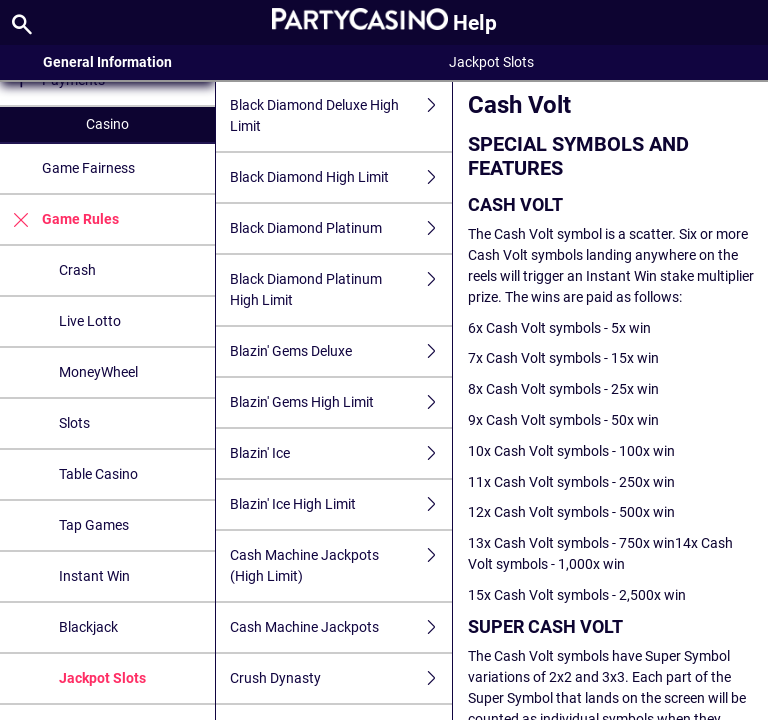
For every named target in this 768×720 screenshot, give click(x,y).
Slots (74, 423)
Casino (107, 124)
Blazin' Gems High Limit (341, 402)
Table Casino (98, 474)
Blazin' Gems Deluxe (341, 351)
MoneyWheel (98, 372)
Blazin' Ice (341, 453)
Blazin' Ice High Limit (341, 504)
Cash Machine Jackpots (341, 627)
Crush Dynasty (341, 678)
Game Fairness (88, 168)
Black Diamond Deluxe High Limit (341, 116)
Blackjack (88, 627)
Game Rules (59, 219)
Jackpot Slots (102, 678)
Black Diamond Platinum (341, 228)
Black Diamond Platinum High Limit (341, 290)
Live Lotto (90, 321)
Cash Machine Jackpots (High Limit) (341, 566)
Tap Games (94, 525)
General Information (107, 62)
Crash (77, 270)
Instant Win (94, 576)
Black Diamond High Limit (341, 177)
